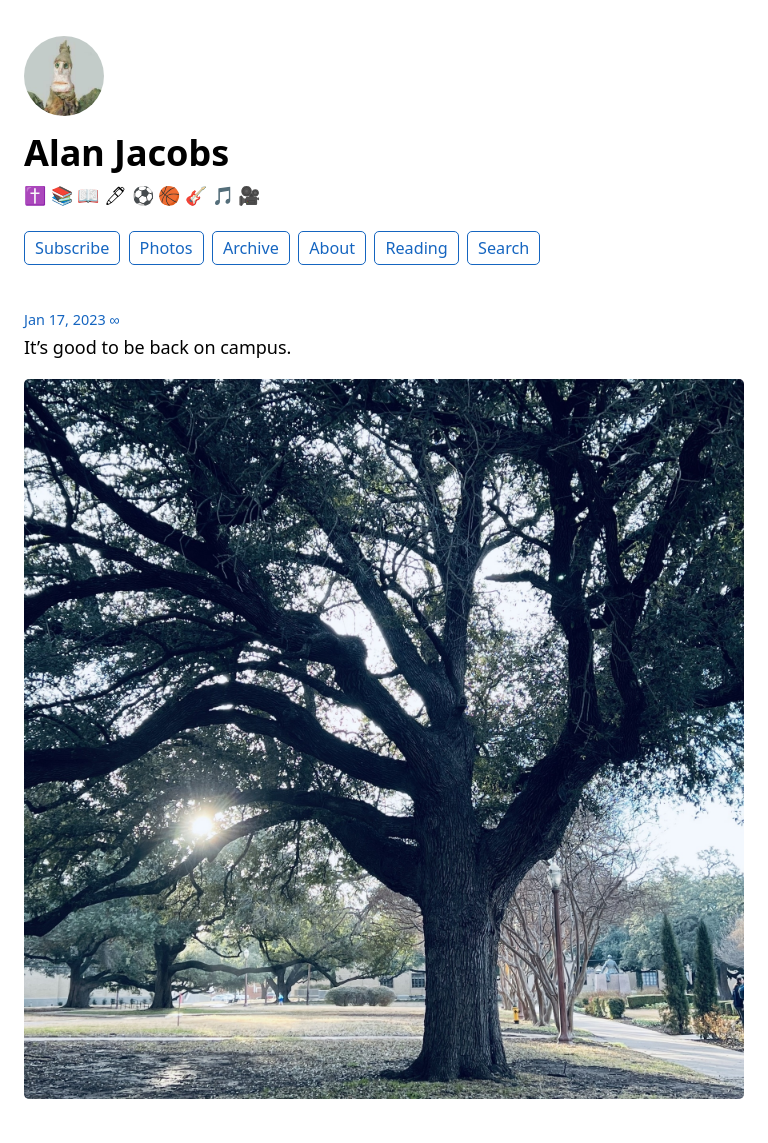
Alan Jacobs (126, 152)
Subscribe (72, 248)
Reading (416, 248)
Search (503, 248)
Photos (166, 248)
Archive (251, 248)
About (332, 248)
